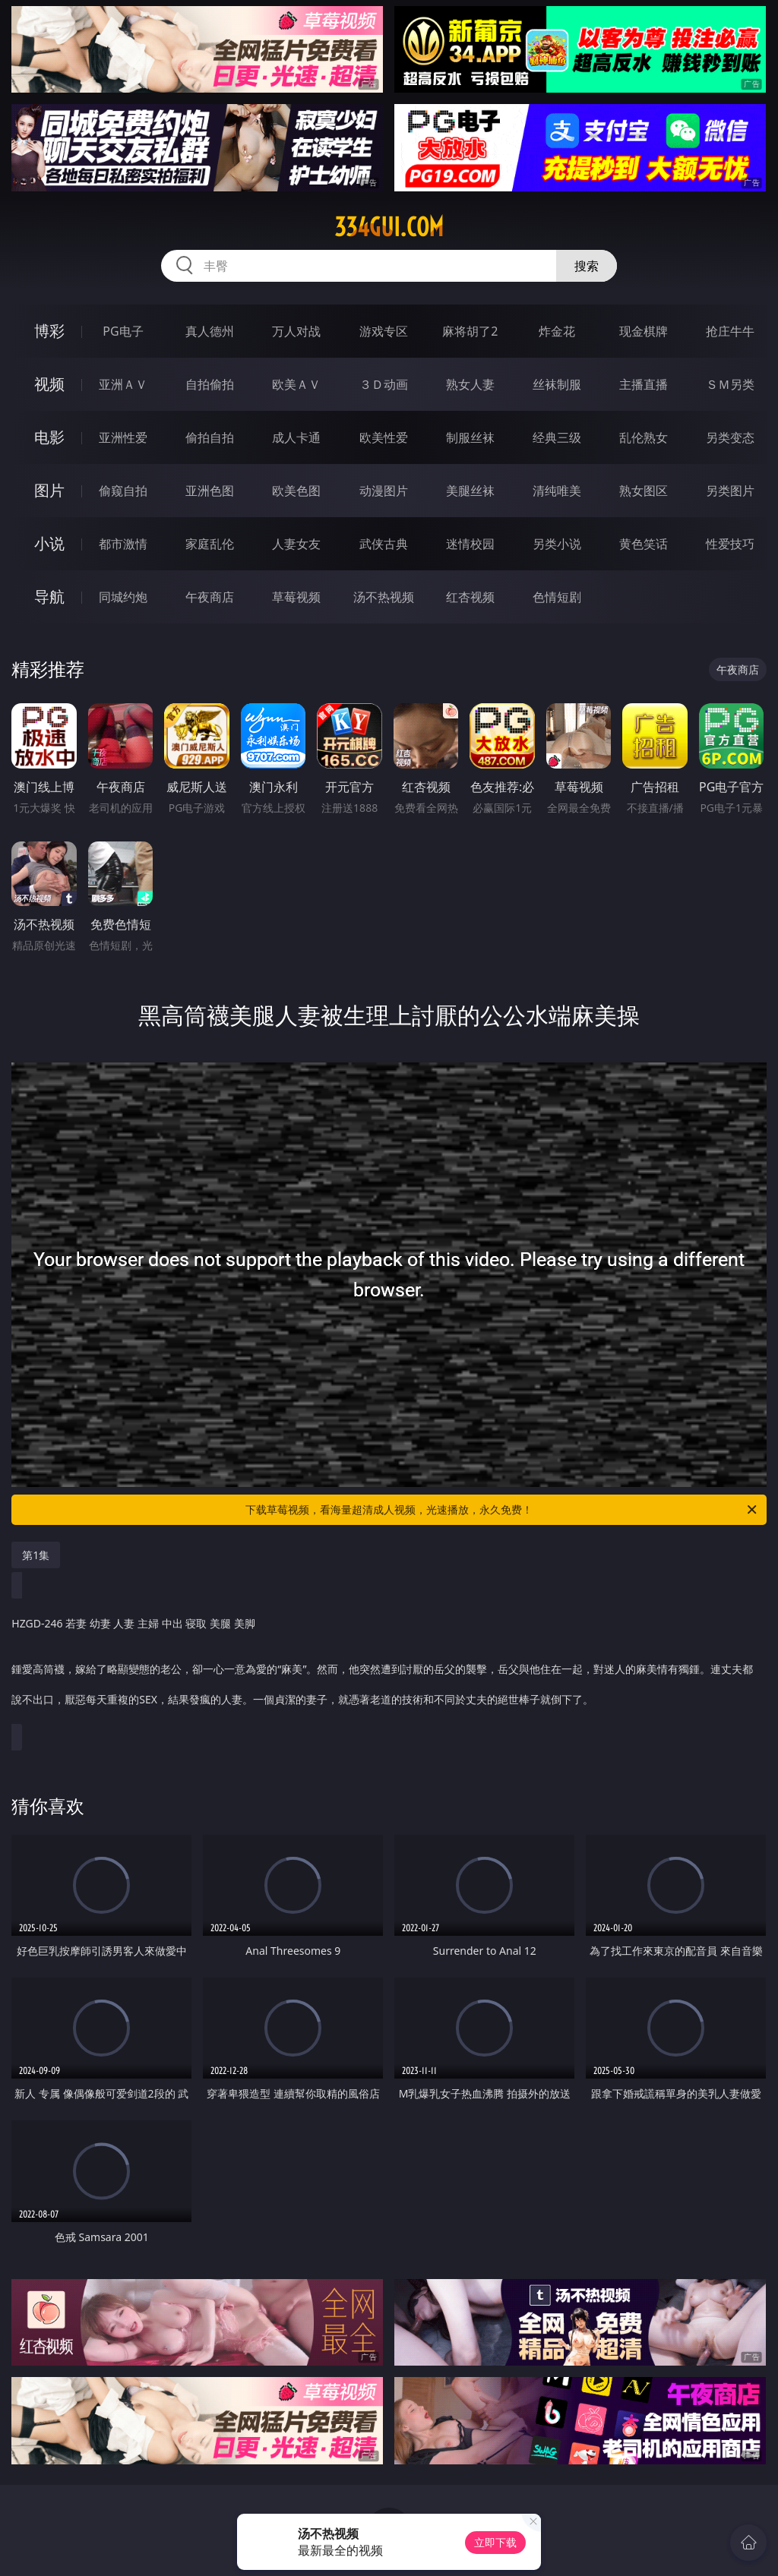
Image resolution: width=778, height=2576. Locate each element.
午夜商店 (209, 597)
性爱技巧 (730, 543)
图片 (49, 490)
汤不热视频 (383, 597)
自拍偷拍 (209, 384)
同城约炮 (123, 597)
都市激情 (123, 543)
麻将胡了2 (470, 331)
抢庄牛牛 (730, 331)
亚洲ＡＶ (123, 384)
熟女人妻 (470, 384)
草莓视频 (296, 597)
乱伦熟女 (643, 437)
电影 (49, 437)
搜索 (586, 265)
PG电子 (123, 331)
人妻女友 (296, 543)
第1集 (35, 1555)
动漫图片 (383, 490)
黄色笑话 (643, 543)
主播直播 (643, 384)
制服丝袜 (470, 437)
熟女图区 (643, 490)
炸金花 (557, 331)
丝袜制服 (557, 384)
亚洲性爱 (123, 437)
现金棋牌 (643, 331)
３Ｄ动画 (383, 384)
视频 (49, 384)
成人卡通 (296, 437)
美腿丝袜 (470, 490)
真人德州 (209, 331)
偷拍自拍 (209, 437)
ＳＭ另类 (730, 384)
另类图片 (730, 490)
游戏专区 (383, 331)
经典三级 (557, 437)
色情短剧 (557, 597)
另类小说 (557, 543)
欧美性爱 (383, 437)
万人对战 (296, 331)
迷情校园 (470, 543)
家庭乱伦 (209, 543)
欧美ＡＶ (296, 384)
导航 (49, 596)
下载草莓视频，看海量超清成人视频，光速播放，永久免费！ (502, 1510)
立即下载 (495, 2542)
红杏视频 (470, 597)
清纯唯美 (557, 490)
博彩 (49, 330)
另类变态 (730, 437)
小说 (49, 543)
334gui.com (389, 227)
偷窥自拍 (123, 490)
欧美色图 (296, 490)
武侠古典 (383, 543)
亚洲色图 (209, 490)
